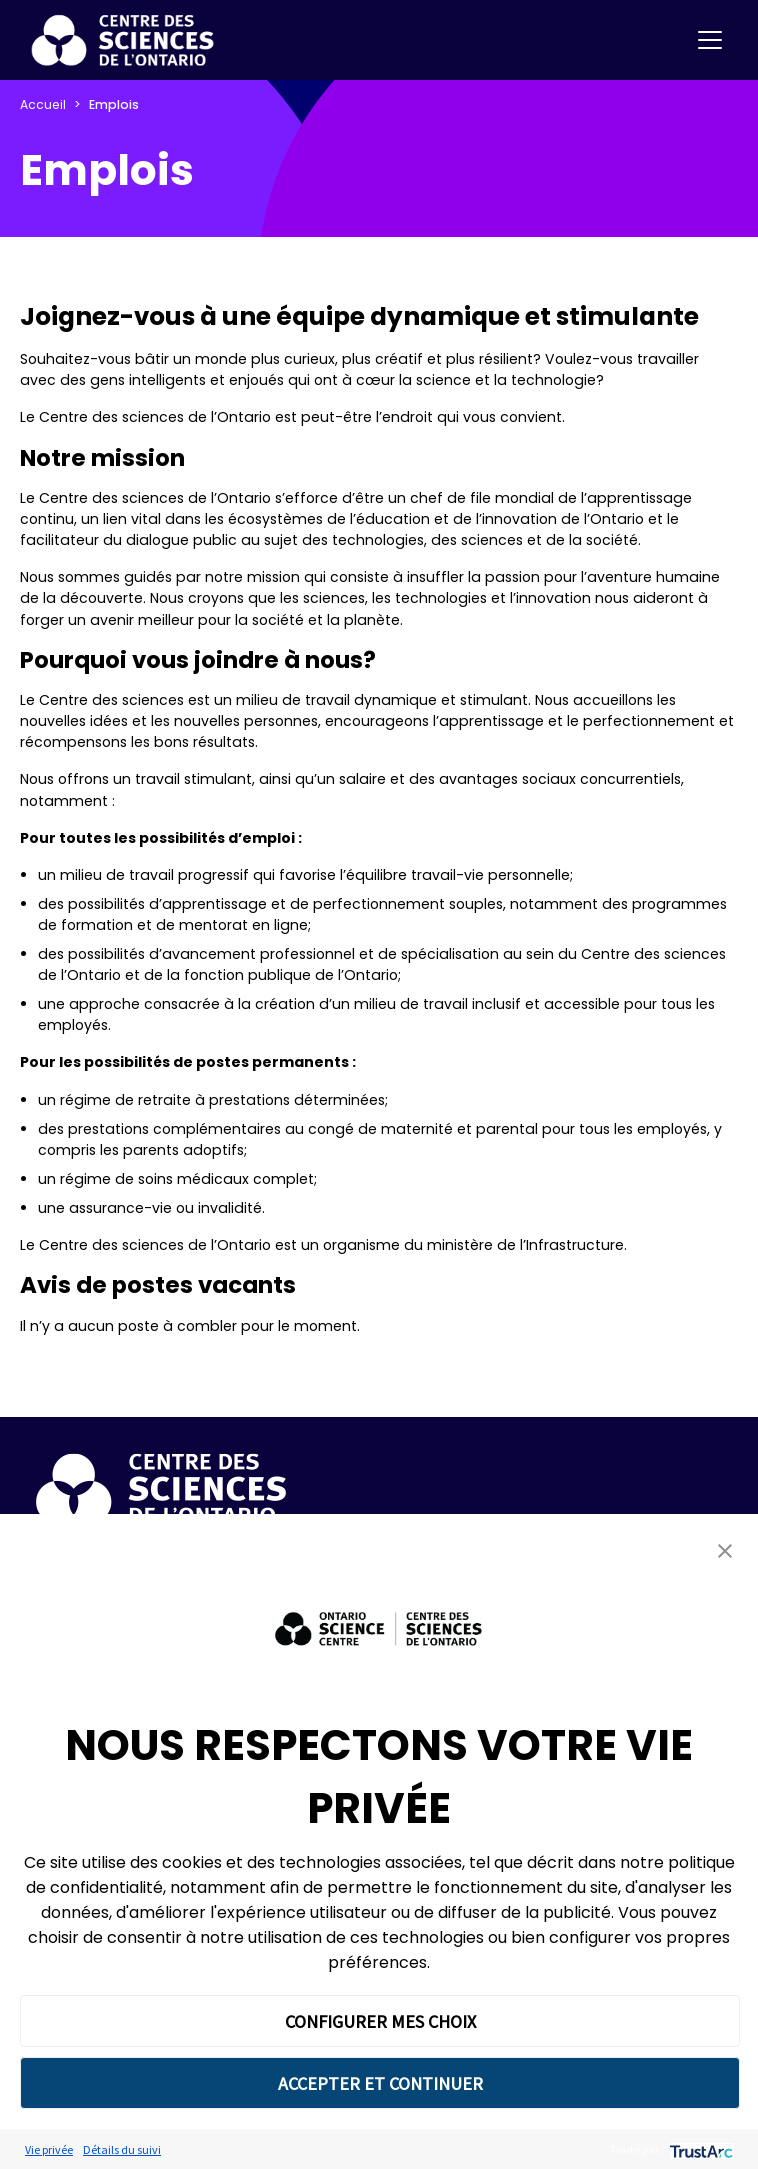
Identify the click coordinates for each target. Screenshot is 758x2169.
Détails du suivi (122, 2149)
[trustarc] (699, 2149)
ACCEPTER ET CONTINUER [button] (380, 2083)
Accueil (43, 104)
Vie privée (49, 2149)
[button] (725, 1550)
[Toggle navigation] (710, 40)
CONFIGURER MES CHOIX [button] (380, 2021)
